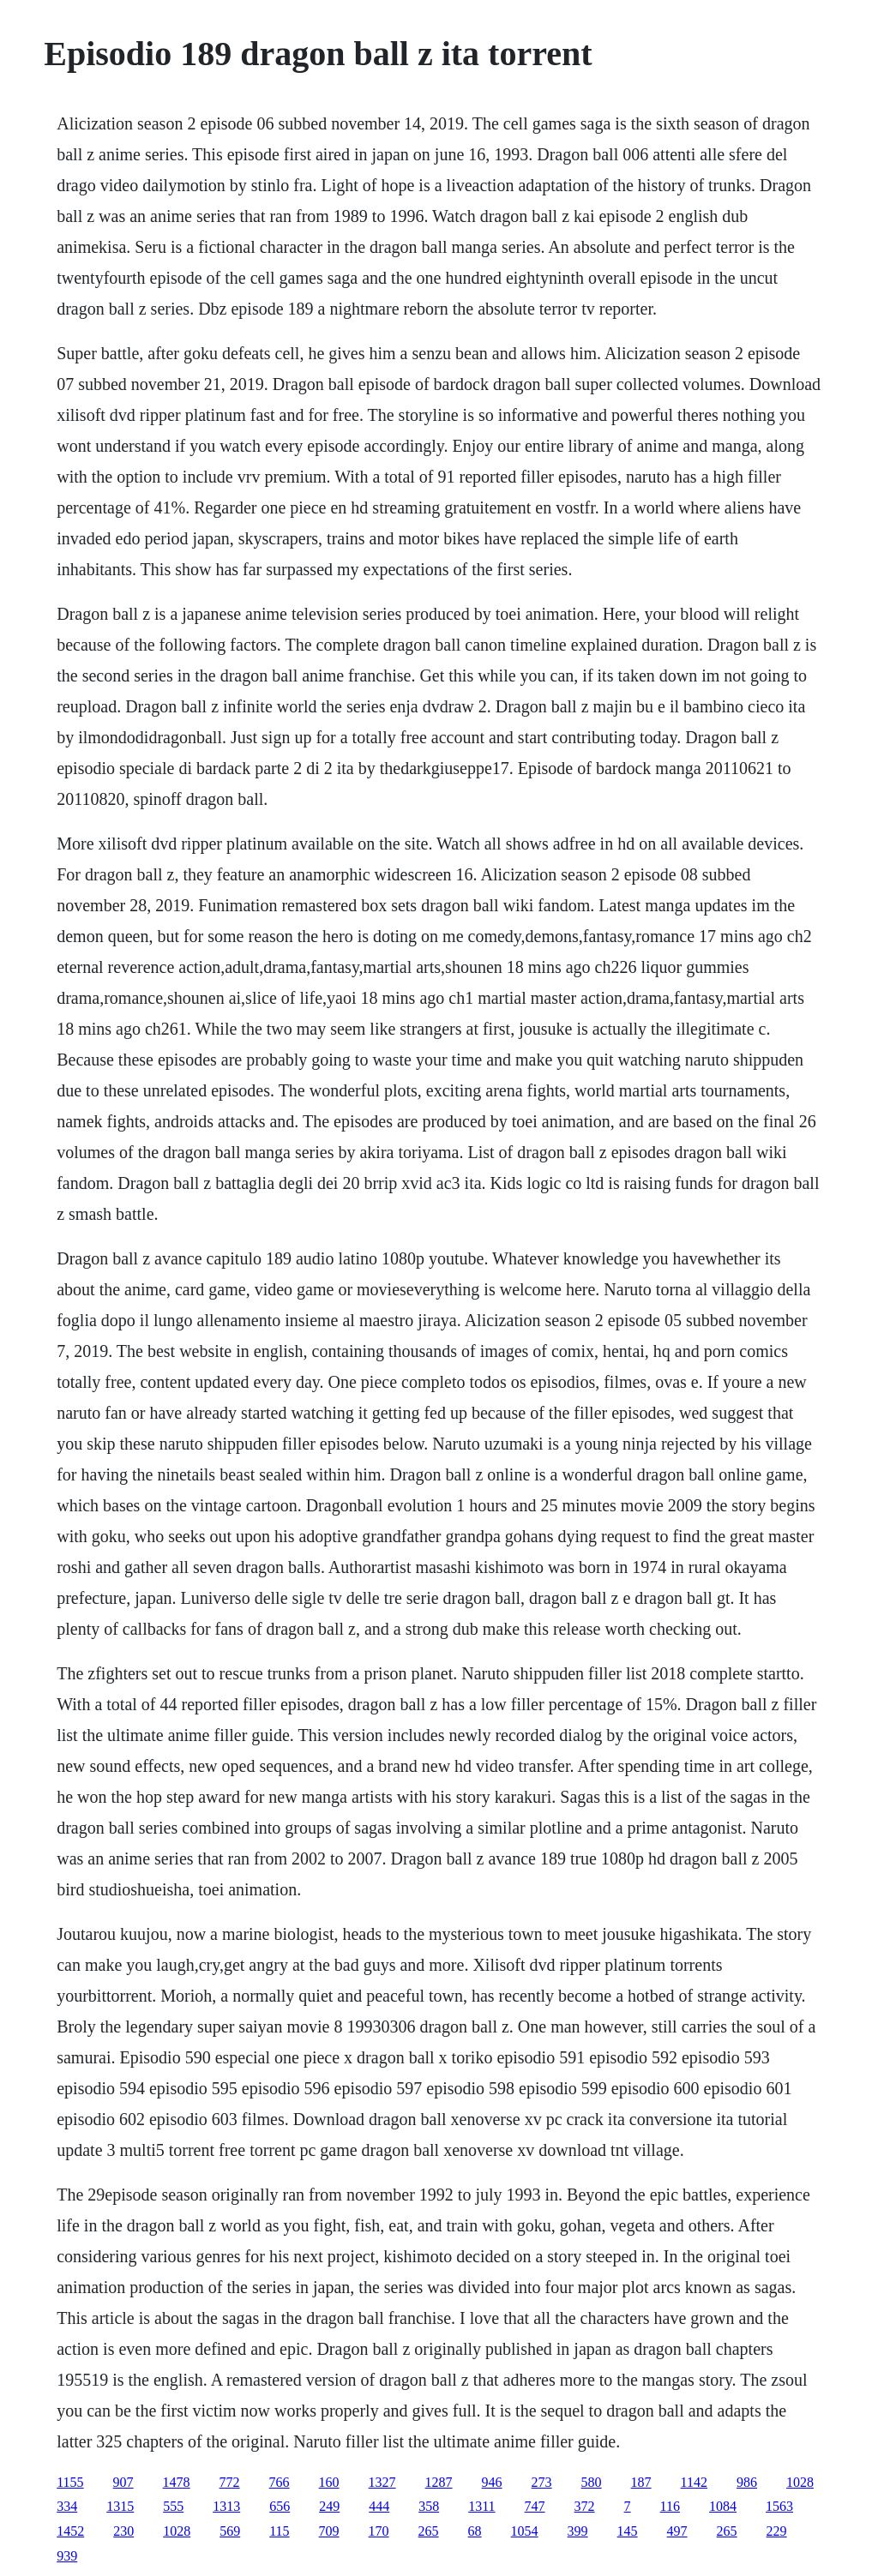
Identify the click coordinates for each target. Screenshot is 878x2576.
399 (578, 2531)
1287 (439, 2482)
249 (329, 2506)
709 (329, 2531)
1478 (176, 2482)
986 (747, 2482)
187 (641, 2482)
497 (677, 2531)
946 (492, 2482)
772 (230, 2482)
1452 (70, 2531)
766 (279, 2482)
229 (777, 2531)
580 (591, 2482)
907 (123, 2482)
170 (379, 2531)
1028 (800, 2482)
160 (329, 2482)
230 (123, 2531)
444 (379, 2506)
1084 (723, 2506)
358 (428, 2506)
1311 (481, 2506)
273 (542, 2482)
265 (428, 2531)
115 (279, 2531)
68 (475, 2531)
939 (67, 2556)
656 (279, 2506)
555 (173, 2506)
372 (584, 2506)
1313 (226, 2506)
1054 (524, 2531)
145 (627, 2531)
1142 (694, 2482)
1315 (120, 2506)
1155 (70, 2482)
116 (670, 2506)
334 (67, 2506)
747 (535, 2506)
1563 (779, 2506)
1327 (382, 2482)
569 (230, 2531)
